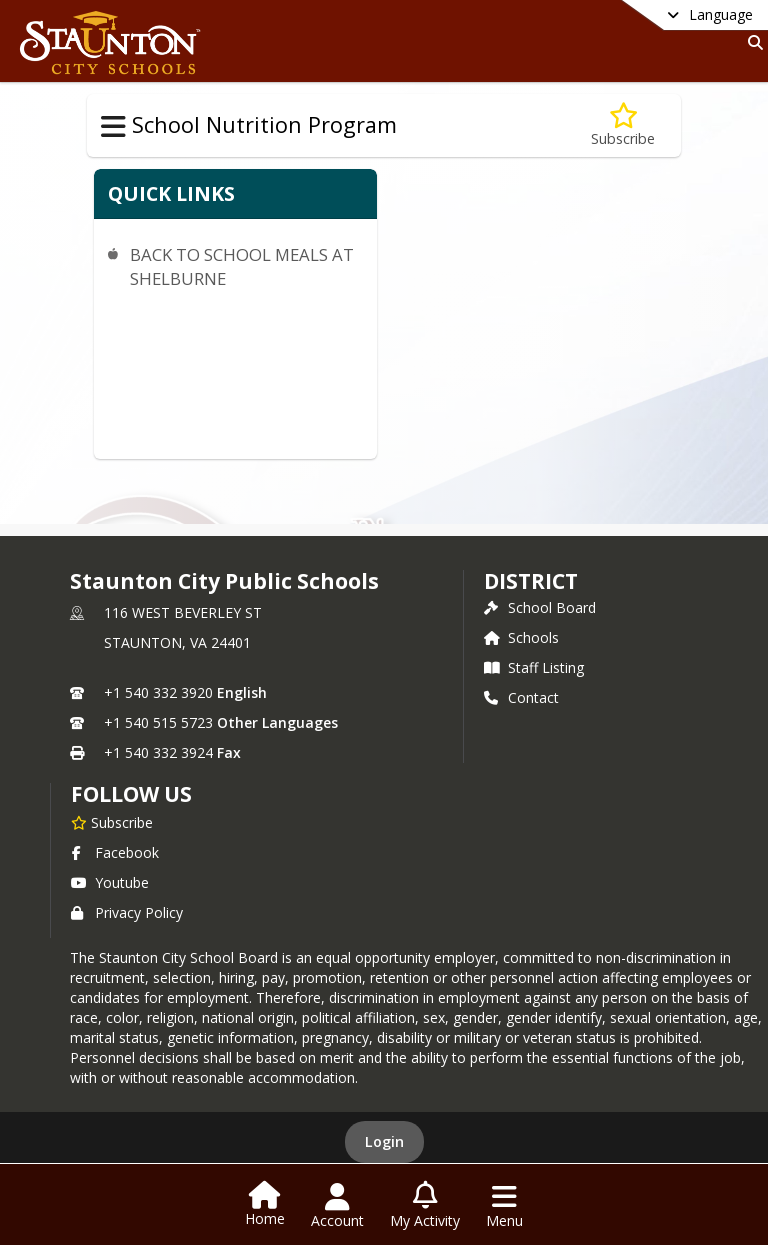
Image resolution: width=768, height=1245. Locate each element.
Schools (521, 637)
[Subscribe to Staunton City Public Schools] (112, 822)
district (531, 581)
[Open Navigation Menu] (504, 1206)
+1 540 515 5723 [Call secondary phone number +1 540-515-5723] (158, 722)
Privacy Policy (127, 912)
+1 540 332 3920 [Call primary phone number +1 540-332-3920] (158, 692)
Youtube (110, 882)
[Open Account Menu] (337, 1206)
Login (384, 1141)
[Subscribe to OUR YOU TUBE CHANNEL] (623, 125)
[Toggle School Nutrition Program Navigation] (113, 127)
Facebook (115, 852)
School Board (540, 607)
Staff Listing (534, 667)
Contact (521, 697)
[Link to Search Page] (751, 42)
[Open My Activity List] (425, 1206)
